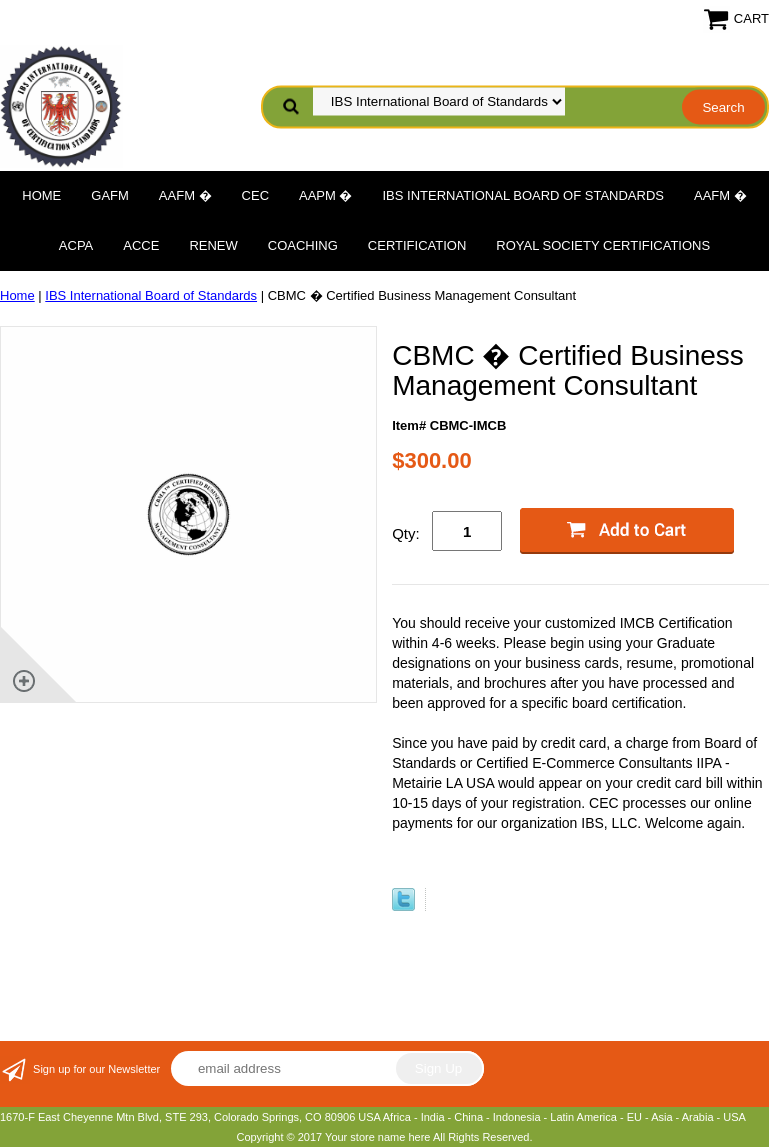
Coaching (303, 245)
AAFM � (185, 195)
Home (41, 195)
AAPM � (325, 195)
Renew (213, 245)
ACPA (76, 245)
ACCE (141, 245)
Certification (417, 245)
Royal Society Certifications (603, 245)
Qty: (406, 533)
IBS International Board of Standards (523, 195)
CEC (255, 195)
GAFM (110, 195)
